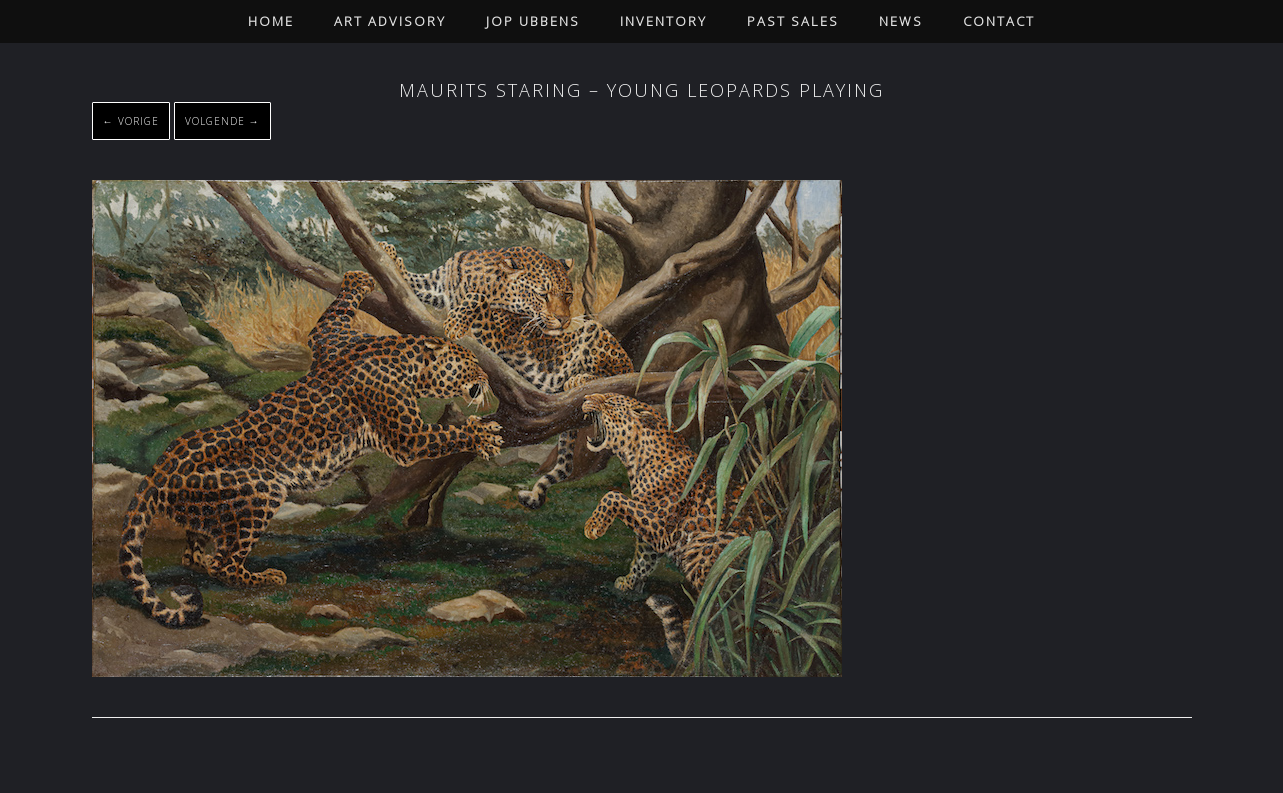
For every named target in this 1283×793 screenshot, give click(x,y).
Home (271, 21)
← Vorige (131, 121)
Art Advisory (390, 21)
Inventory (663, 21)
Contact (999, 21)
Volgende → (222, 121)
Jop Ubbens (533, 21)
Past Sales (793, 21)
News (901, 21)
